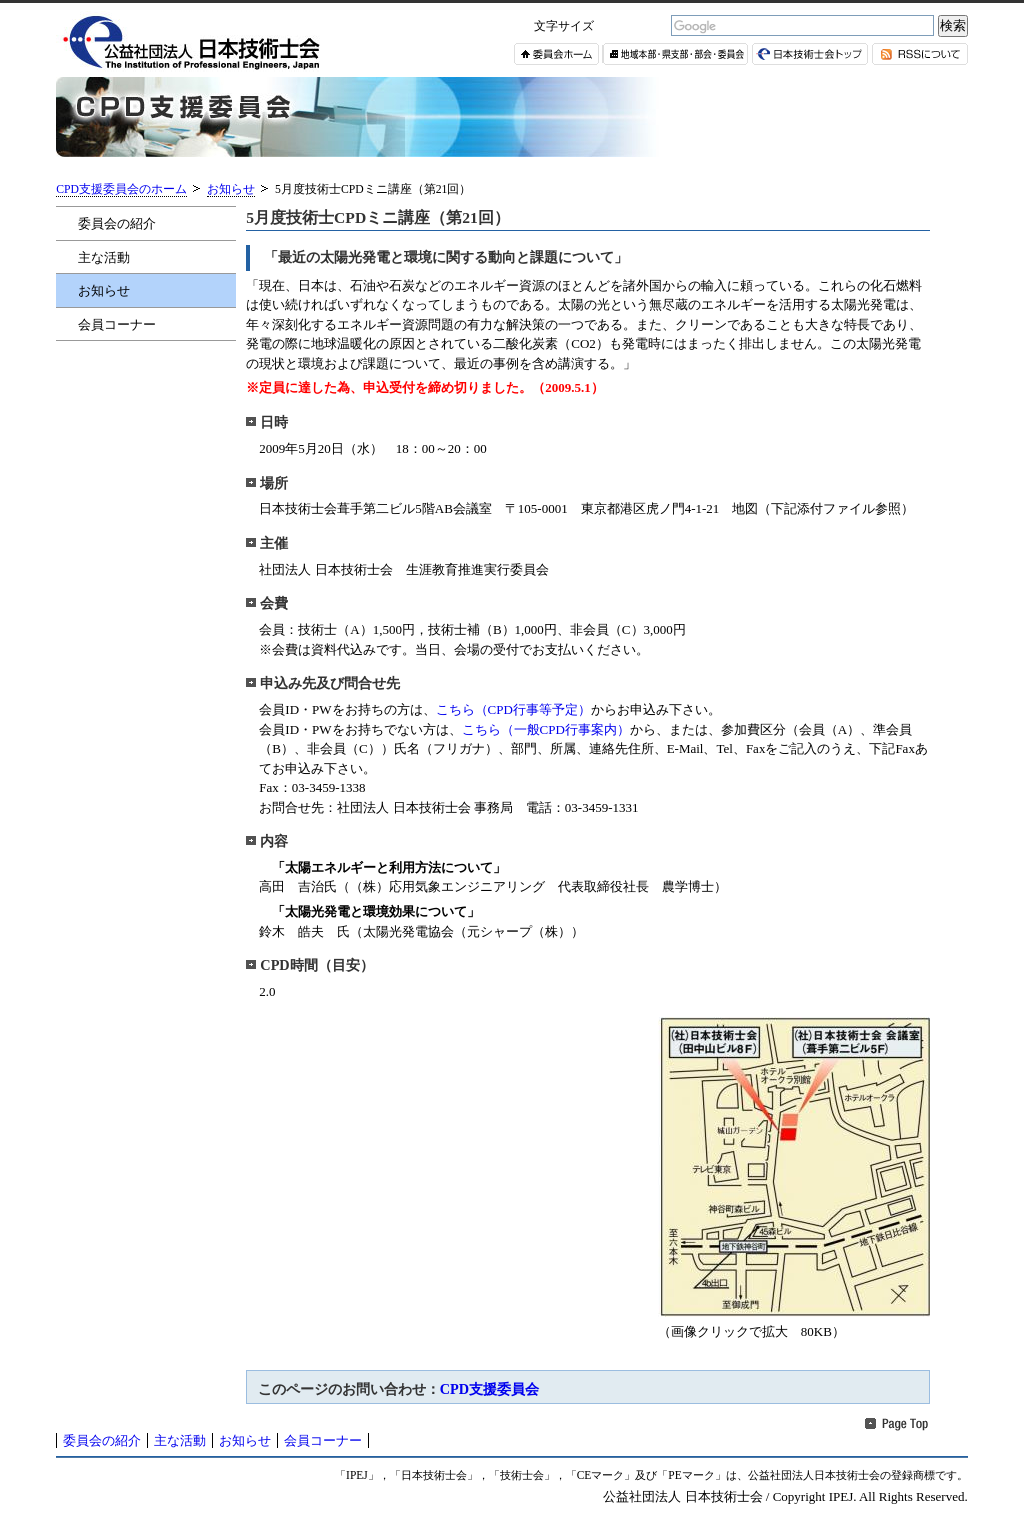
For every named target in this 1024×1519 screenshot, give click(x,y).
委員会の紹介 (117, 223)
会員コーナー (117, 324)
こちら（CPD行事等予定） (513, 709)
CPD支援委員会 (489, 1389)
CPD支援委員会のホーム (121, 189)
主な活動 (104, 257)
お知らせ (231, 189)
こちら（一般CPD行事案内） (546, 729)
